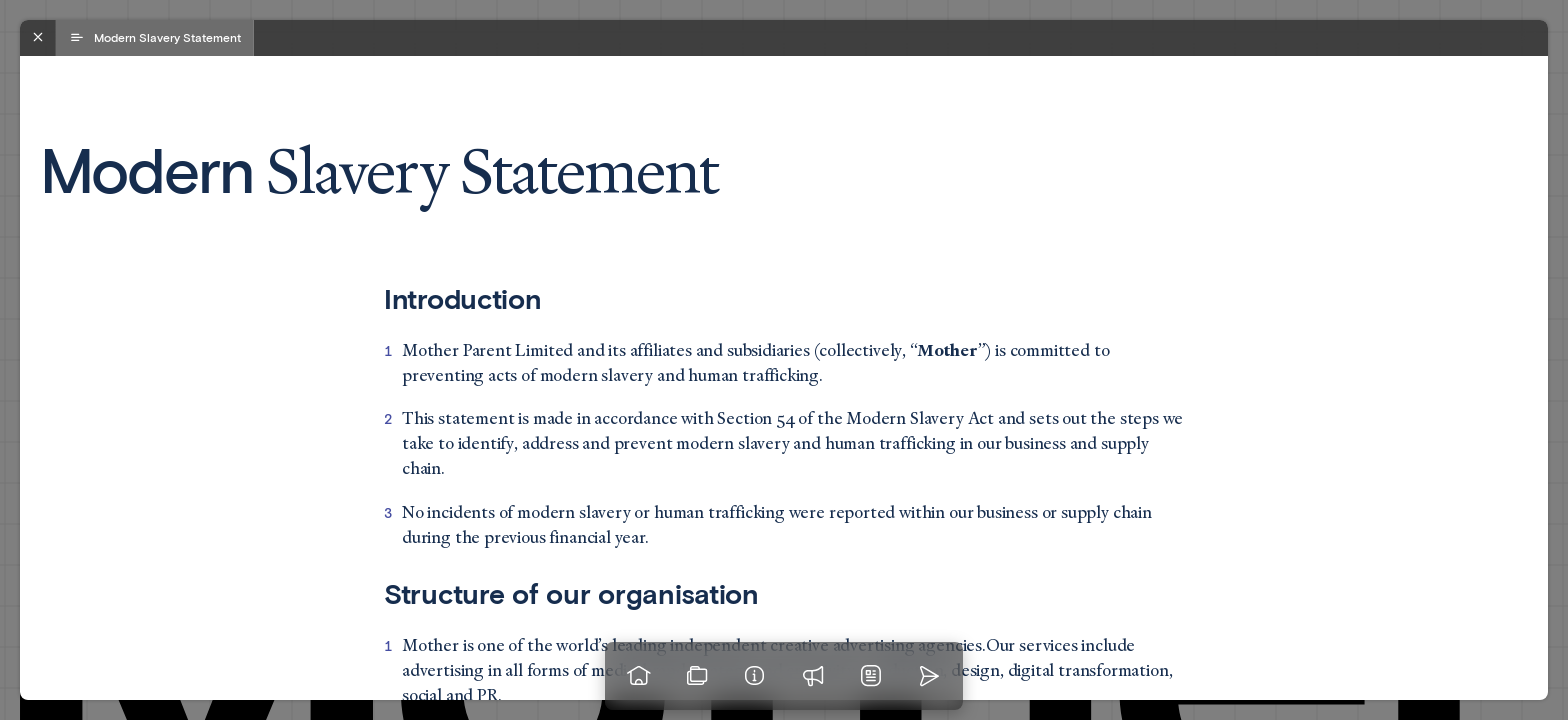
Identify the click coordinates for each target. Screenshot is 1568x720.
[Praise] (813, 676)
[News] (871, 676)
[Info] (755, 676)
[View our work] (697, 676)
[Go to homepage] (639, 676)
